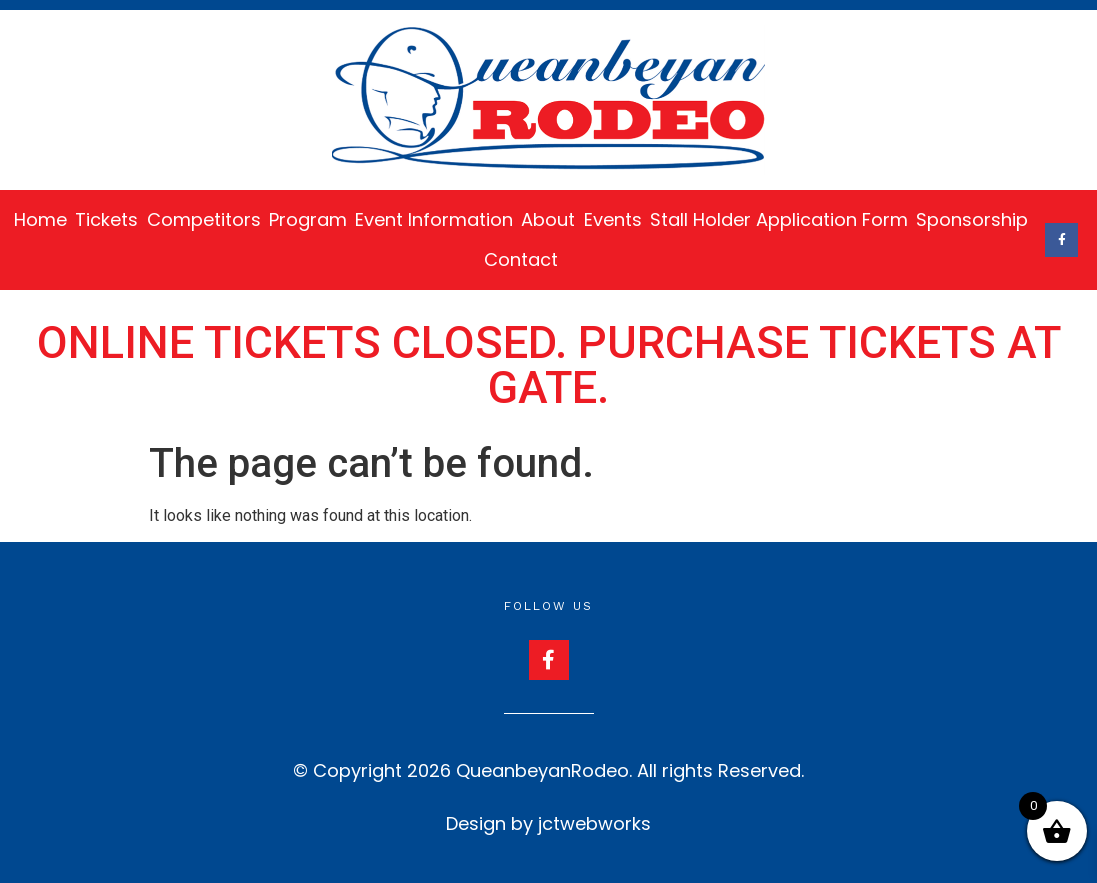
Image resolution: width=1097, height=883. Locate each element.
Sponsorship (972, 219)
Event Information (434, 219)
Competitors (204, 219)
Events (613, 219)
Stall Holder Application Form (779, 219)
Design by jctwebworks (548, 823)
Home (40, 219)
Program (308, 219)
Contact (521, 259)
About (548, 219)
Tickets (106, 219)
